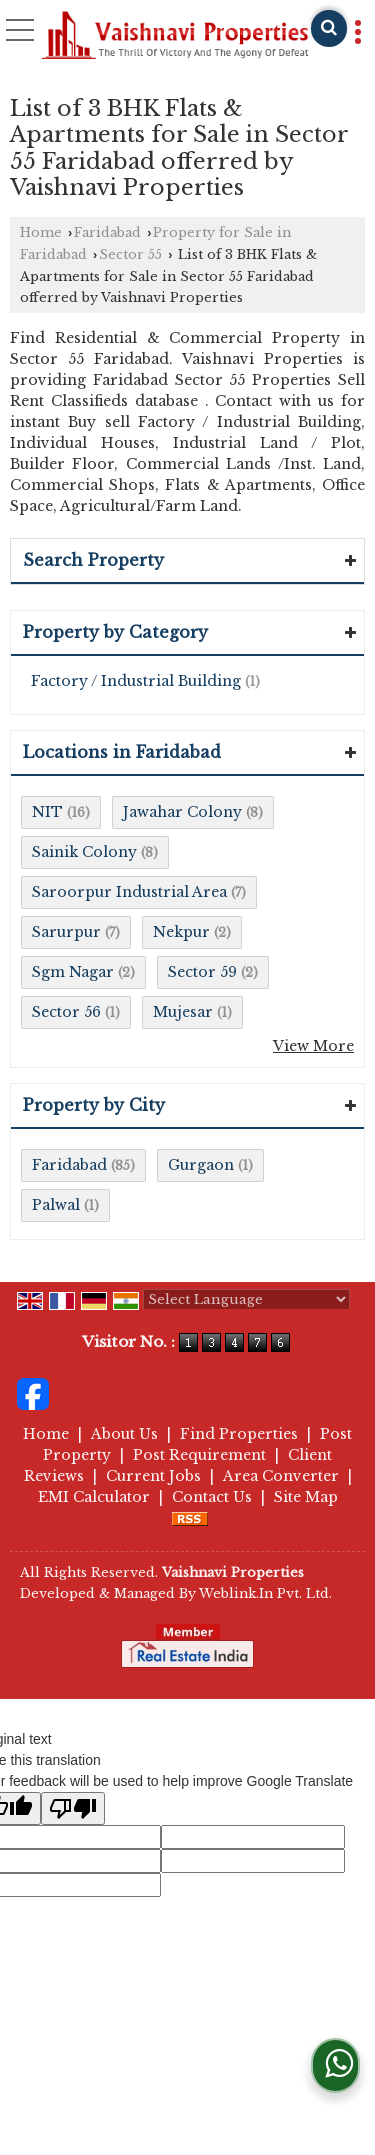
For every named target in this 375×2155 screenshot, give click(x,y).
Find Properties (239, 1434)
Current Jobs (153, 1476)
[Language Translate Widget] (246, 1299)
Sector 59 (202, 972)
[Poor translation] (73, 1808)
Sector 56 (66, 1012)
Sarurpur (66, 932)
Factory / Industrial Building (136, 681)
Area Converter (281, 1476)
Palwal (56, 1205)
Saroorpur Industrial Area (129, 892)
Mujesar (183, 1012)
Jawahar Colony (182, 812)
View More (313, 1046)
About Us (124, 1434)
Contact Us (212, 1497)
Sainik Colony (84, 852)
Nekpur (181, 932)
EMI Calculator (94, 1497)
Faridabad (107, 232)
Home (41, 232)
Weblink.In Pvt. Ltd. (265, 1593)
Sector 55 (130, 254)
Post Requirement (199, 1455)
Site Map (306, 1497)
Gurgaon (201, 1165)
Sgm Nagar (73, 972)
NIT (47, 812)
